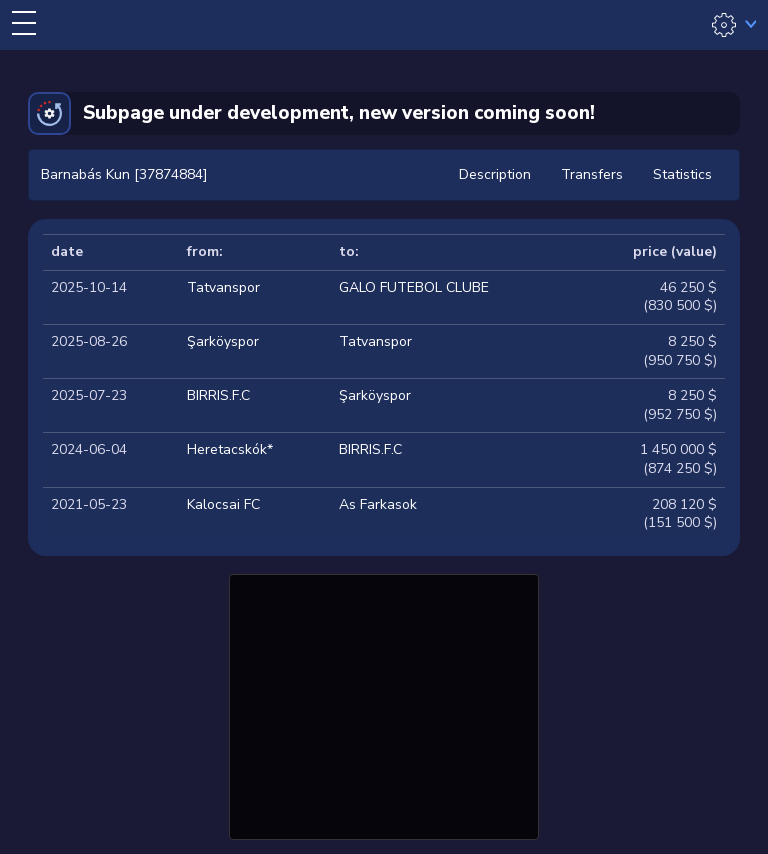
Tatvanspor (223, 287)
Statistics (682, 174)
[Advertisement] (384, 704)
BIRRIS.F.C (218, 395)
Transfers (592, 174)
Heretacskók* (230, 449)
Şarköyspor (223, 341)
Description (495, 174)
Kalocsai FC (223, 504)
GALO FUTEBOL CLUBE (414, 287)
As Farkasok (378, 504)
